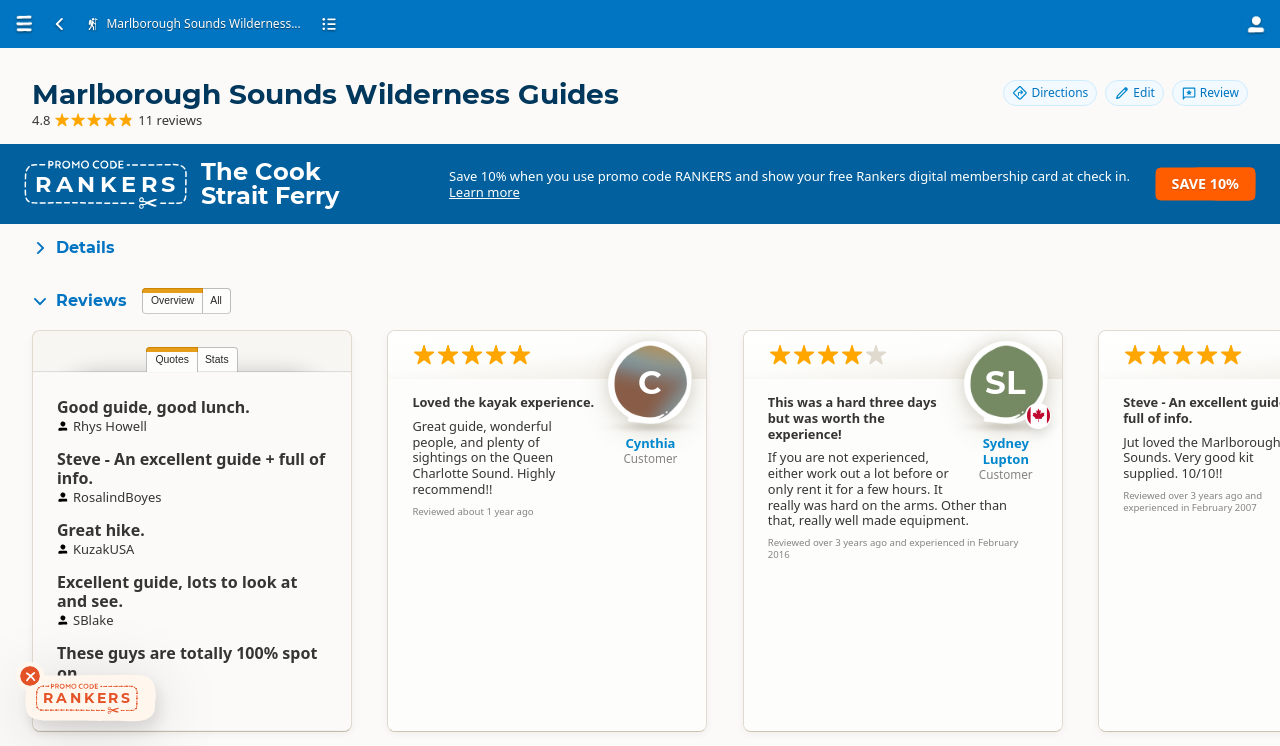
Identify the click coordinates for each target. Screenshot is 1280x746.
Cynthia (650, 443)
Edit (1134, 92)
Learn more (484, 192)
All (216, 300)
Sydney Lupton (1006, 451)
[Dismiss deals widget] (30, 676)
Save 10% (1205, 183)
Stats (217, 359)
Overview (172, 300)
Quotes (172, 359)
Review (1210, 92)
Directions (1050, 92)
